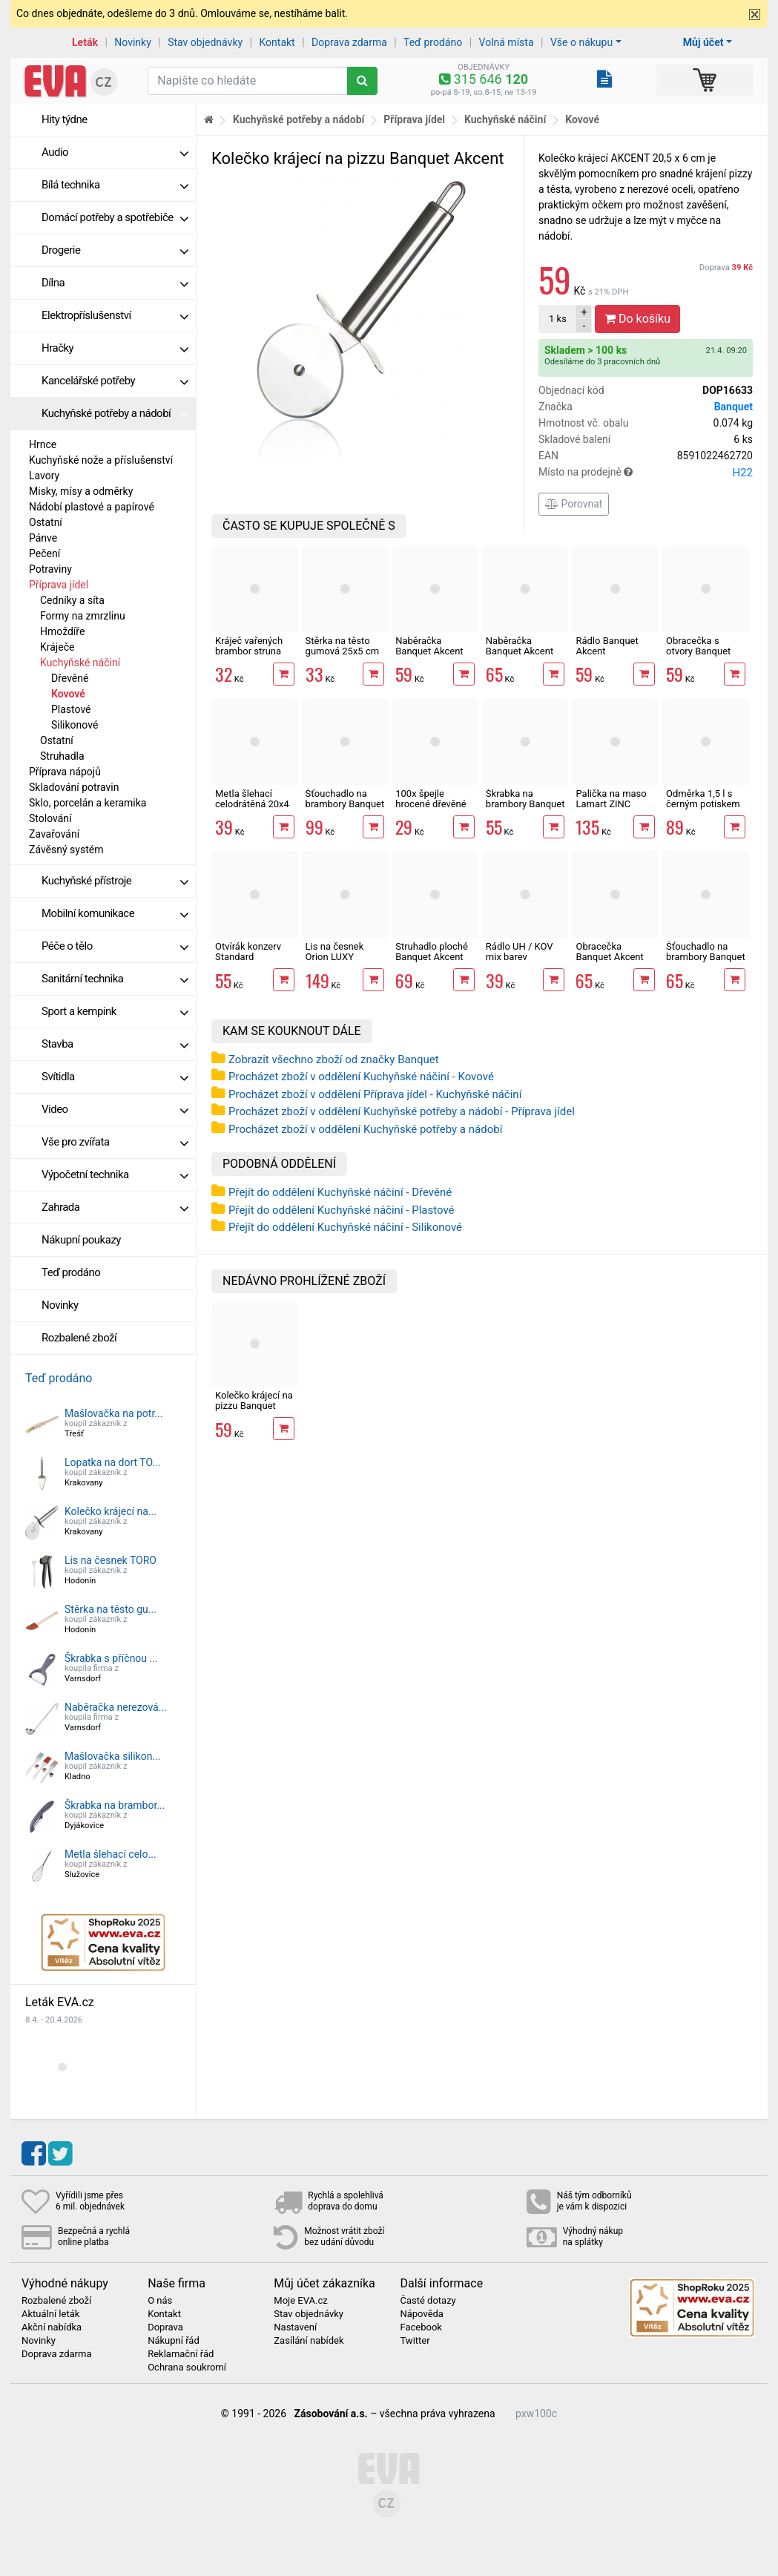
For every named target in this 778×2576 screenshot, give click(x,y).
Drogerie (115, 250)
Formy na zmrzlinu (82, 616)
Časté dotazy (427, 2301)
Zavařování (54, 834)
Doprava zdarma (349, 42)
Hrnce (42, 444)
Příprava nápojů (65, 772)
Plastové (71, 709)
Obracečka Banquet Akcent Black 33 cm (609, 957)
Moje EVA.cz (300, 2301)
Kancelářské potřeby (115, 381)
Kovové (68, 694)
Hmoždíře (62, 631)
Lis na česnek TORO (110, 1560)
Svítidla (115, 1076)
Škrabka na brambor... (115, 1805)
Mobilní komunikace (115, 913)
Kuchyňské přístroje (115, 881)
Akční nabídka (52, 2327)
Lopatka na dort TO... (113, 1462)
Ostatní (45, 522)
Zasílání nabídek (308, 2341)
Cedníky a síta (72, 600)
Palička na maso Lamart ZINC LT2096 (611, 804)
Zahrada (115, 1207)
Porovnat (573, 504)
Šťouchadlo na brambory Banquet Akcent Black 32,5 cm (705, 962)
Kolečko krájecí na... (110, 1511)
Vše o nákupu (581, 42)
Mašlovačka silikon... (112, 1756)
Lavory (44, 476)
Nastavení (295, 2327)
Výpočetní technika (115, 1174)
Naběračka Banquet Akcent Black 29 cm (429, 651)
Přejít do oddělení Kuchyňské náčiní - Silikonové (345, 1227)
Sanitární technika (115, 979)
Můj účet (703, 42)
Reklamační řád (181, 2354)
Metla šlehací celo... (110, 1854)
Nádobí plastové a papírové (91, 507)
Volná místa (506, 42)
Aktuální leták (50, 2314)
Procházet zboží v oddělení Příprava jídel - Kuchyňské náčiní (374, 1094)
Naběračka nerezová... (116, 1707)
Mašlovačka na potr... (113, 1413)
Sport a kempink (115, 1011)
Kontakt (277, 42)
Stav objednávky (205, 42)
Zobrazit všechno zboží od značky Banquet (333, 1059)
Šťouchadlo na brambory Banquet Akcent (345, 804)
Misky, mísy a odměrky (81, 491)
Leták (85, 42)
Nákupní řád (174, 2341)
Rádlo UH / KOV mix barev (519, 951)
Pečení (44, 553)
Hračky (115, 348)
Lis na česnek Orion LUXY (335, 951)
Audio (115, 152)
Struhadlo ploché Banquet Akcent (431, 951)
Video (115, 1109)
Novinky (132, 42)
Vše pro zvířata (115, 1142)
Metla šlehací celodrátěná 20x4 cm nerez (252, 804)
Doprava (726, 267)
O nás (160, 2301)
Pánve (43, 538)
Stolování (50, 818)
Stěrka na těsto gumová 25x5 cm (342, 646)
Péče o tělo (115, 946)
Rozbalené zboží (79, 1337)
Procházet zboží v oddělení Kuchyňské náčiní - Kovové (361, 1076)
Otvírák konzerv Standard (248, 951)
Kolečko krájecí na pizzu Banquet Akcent (254, 1406)
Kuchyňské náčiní (80, 662)
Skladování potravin (74, 787)
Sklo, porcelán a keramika (87, 803)
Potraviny (50, 569)
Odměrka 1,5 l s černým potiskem (703, 798)
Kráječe (57, 647)
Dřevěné (69, 678)
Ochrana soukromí (187, 2367)
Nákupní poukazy (81, 1239)
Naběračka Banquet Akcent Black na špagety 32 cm (522, 656)
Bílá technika (115, 185)
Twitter (414, 2341)
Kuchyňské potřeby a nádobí (115, 413)
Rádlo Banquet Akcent (607, 646)
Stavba (115, 1044)
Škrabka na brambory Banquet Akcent (525, 804)
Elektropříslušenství (115, 315)
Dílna (115, 283)
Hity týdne (65, 119)
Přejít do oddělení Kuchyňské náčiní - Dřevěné (340, 1192)
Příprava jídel (58, 585)
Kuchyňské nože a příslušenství (101, 460)
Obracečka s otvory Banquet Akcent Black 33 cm (700, 656)
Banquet (733, 407)
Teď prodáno (432, 42)
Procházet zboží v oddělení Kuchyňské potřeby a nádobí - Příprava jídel (401, 1111)
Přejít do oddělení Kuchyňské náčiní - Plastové (341, 1210)
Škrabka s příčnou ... (111, 1658)
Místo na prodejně (645, 472)
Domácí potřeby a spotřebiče (115, 217)
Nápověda (421, 2314)
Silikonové (74, 725)
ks (558, 318)
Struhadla (62, 756)
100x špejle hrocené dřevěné (430, 798)
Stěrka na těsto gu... (110, 1609)
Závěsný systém (66, 849)
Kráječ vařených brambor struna (249, 646)
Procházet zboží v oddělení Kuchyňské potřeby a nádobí (365, 1129)
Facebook (420, 2327)
